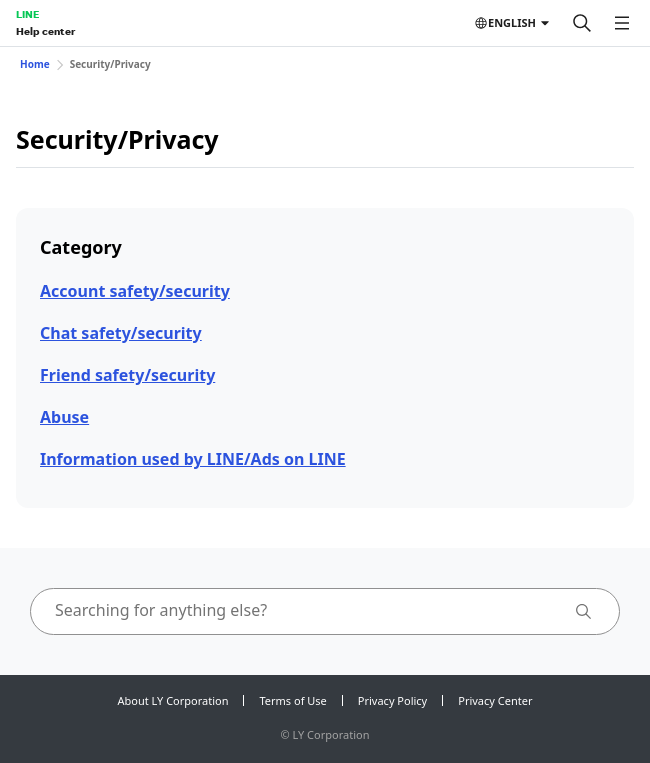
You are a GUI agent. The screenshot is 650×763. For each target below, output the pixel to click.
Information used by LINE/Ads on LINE (193, 459)
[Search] (582, 23)
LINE (27, 14)
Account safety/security (135, 291)
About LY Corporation (173, 700)
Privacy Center (495, 700)
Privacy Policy (392, 700)
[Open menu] (622, 23)
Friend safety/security (127, 375)
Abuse (64, 417)
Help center (45, 31)
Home (35, 64)
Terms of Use (292, 700)
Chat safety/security (121, 333)
